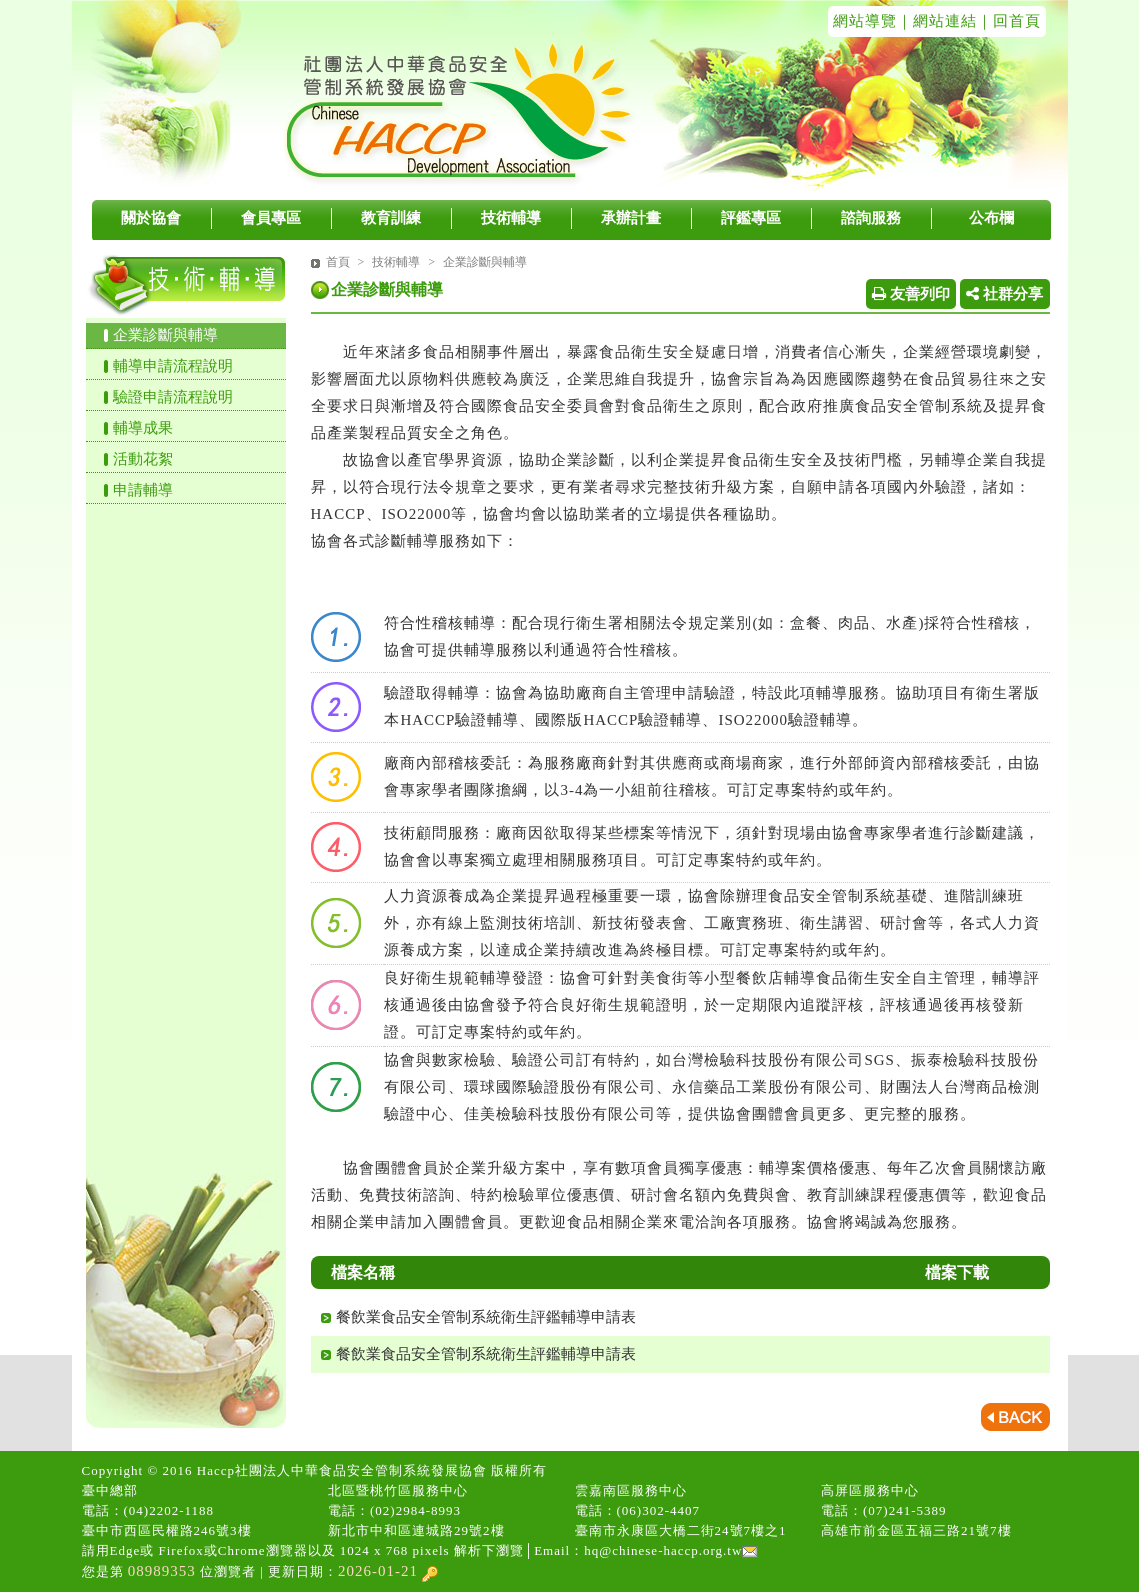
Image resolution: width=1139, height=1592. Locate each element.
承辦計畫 (631, 218)
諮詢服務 (871, 218)
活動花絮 (143, 459)
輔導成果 (143, 428)
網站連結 (945, 21)
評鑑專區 (751, 218)
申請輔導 (143, 490)
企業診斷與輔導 (165, 335)
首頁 (338, 262)
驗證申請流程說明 (173, 397)
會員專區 (271, 218)
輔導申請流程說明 (173, 366)
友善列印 (911, 294)
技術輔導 (511, 218)
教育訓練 (391, 218)
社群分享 (1004, 294)
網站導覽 (865, 21)
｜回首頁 (1009, 21)
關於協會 (151, 218)
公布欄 (991, 218)
